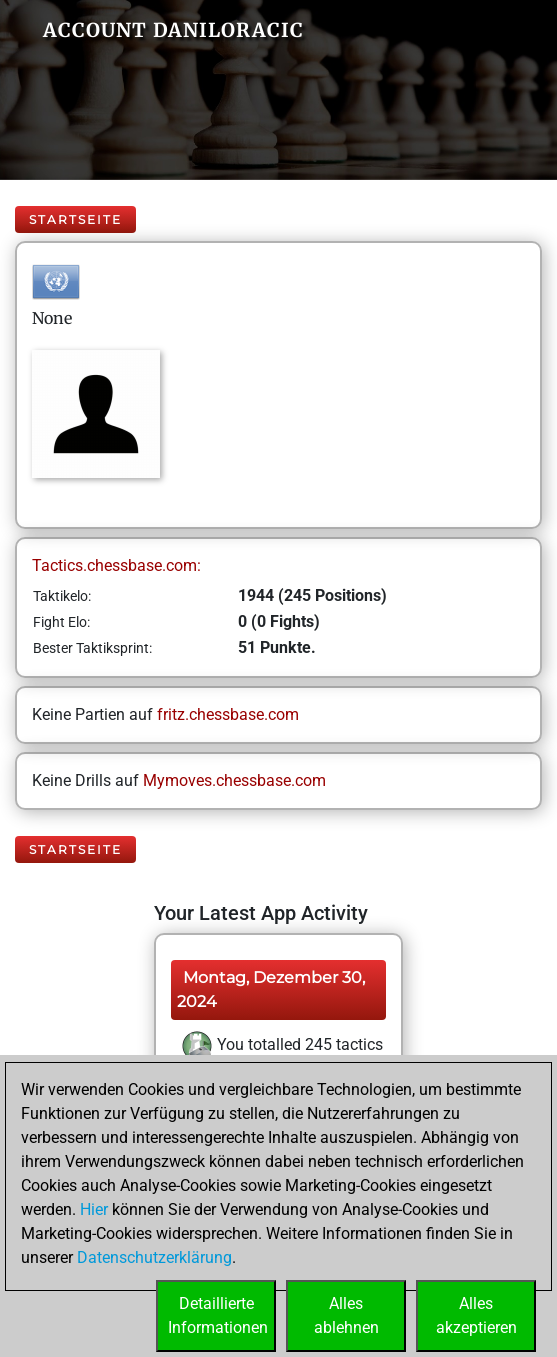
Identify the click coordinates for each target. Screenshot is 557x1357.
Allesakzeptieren (476, 1315)
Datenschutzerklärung (154, 1257)
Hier (94, 1209)
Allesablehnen (346, 1315)
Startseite (75, 219)
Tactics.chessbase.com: (116, 565)
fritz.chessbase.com (228, 714)
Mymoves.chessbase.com (234, 780)
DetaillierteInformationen (218, 1315)
